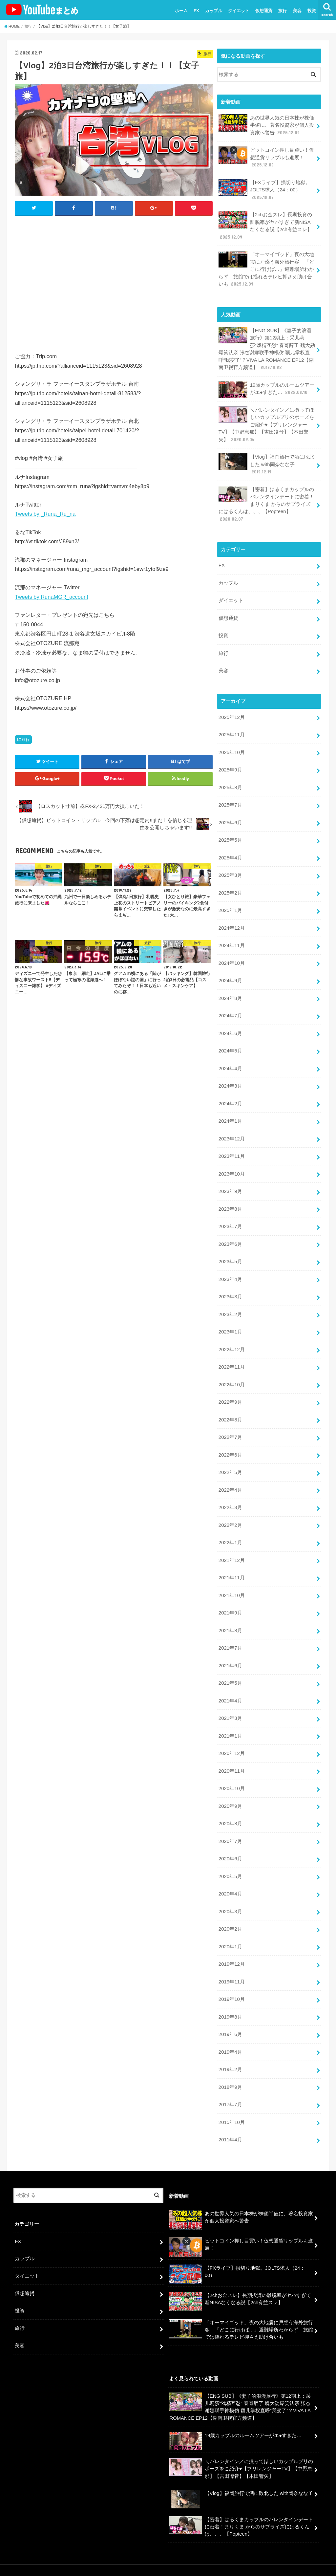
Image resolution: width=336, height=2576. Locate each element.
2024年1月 (230, 1110)
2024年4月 (230, 1058)
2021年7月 (230, 1631)
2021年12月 (231, 1544)
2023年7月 (230, 1214)
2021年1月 (230, 1718)
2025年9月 (230, 763)
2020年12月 (231, 1735)
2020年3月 (230, 1891)
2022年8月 (230, 1405)
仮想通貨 (263, 10)
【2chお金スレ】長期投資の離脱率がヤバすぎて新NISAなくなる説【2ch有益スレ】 (265, 224)
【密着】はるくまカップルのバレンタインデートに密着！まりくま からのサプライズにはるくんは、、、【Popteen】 (266, 500)
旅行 (282, 10)
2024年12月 (231, 919)
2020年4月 (230, 1874)
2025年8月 (230, 780)
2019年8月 (230, 1996)
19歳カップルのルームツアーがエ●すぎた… (266, 387)
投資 (311, 10)
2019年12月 (231, 1944)
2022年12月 (231, 1336)
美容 (297, 10)
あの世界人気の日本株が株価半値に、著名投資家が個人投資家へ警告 (266, 125)
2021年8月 (230, 1614)
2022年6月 (230, 1440)
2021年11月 (231, 1562)
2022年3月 (230, 1492)
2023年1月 (230, 1319)
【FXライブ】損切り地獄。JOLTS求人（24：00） (264, 188)
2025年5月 (230, 832)
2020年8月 (230, 1805)
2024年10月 (231, 954)
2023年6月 (230, 1232)
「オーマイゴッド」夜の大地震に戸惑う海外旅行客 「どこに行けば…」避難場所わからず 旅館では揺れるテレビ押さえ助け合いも (266, 267)
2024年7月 (230, 1006)
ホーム (181, 10)
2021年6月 (230, 1649)
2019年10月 (231, 1978)
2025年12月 (231, 711)
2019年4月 (230, 2030)
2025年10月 (231, 745)
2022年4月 (230, 1475)
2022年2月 (230, 1509)
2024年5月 (230, 1041)
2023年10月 (231, 1162)
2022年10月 (231, 1371)
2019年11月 (231, 1961)
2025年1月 (230, 902)
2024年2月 (230, 1093)
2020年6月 (230, 1839)
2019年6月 (230, 2013)
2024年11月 (231, 937)
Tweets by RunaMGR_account (51, 597)
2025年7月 (230, 798)
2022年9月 (230, 1388)
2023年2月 (230, 1301)
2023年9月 (230, 1180)
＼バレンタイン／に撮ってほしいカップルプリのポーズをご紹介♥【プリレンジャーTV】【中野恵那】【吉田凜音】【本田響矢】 (266, 421)
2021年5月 (230, 1666)
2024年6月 (230, 1024)
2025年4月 (230, 850)
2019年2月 (230, 2048)
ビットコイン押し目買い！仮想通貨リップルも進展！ (266, 156)
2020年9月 (230, 1787)
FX (196, 10)
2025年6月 (230, 815)
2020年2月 (230, 1909)
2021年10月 (231, 1579)
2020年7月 (230, 1822)
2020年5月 (230, 1857)
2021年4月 (230, 1683)
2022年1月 (230, 1527)
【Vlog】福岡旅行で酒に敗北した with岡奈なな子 (266, 460)
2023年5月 (230, 1249)
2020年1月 (230, 1926)
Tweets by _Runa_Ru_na (45, 514)
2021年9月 (230, 1596)
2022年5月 (230, 1458)
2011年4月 (230, 2117)
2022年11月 (231, 1353)
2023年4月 (230, 1266)
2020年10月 (231, 1770)
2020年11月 (231, 1753)
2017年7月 (230, 2083)
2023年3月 (230, 1284)
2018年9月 (230, 2065)
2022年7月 (230, 1423)
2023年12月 (231, 1128)
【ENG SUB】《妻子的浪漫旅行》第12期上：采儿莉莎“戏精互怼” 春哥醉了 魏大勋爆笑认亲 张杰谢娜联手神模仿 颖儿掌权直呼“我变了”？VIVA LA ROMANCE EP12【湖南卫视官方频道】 (267, 346)
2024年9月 (230, 971)
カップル (213, 10)
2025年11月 (231, 728)
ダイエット (238, 10)
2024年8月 (230, 989)
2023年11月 (231, 1145)
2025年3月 (230, 867)
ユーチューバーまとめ (261, 2559)
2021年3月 (230, 1700)
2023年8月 (230, 1197)
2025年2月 (230, 884)
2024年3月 (230, 1075)
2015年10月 (231, 2100)
